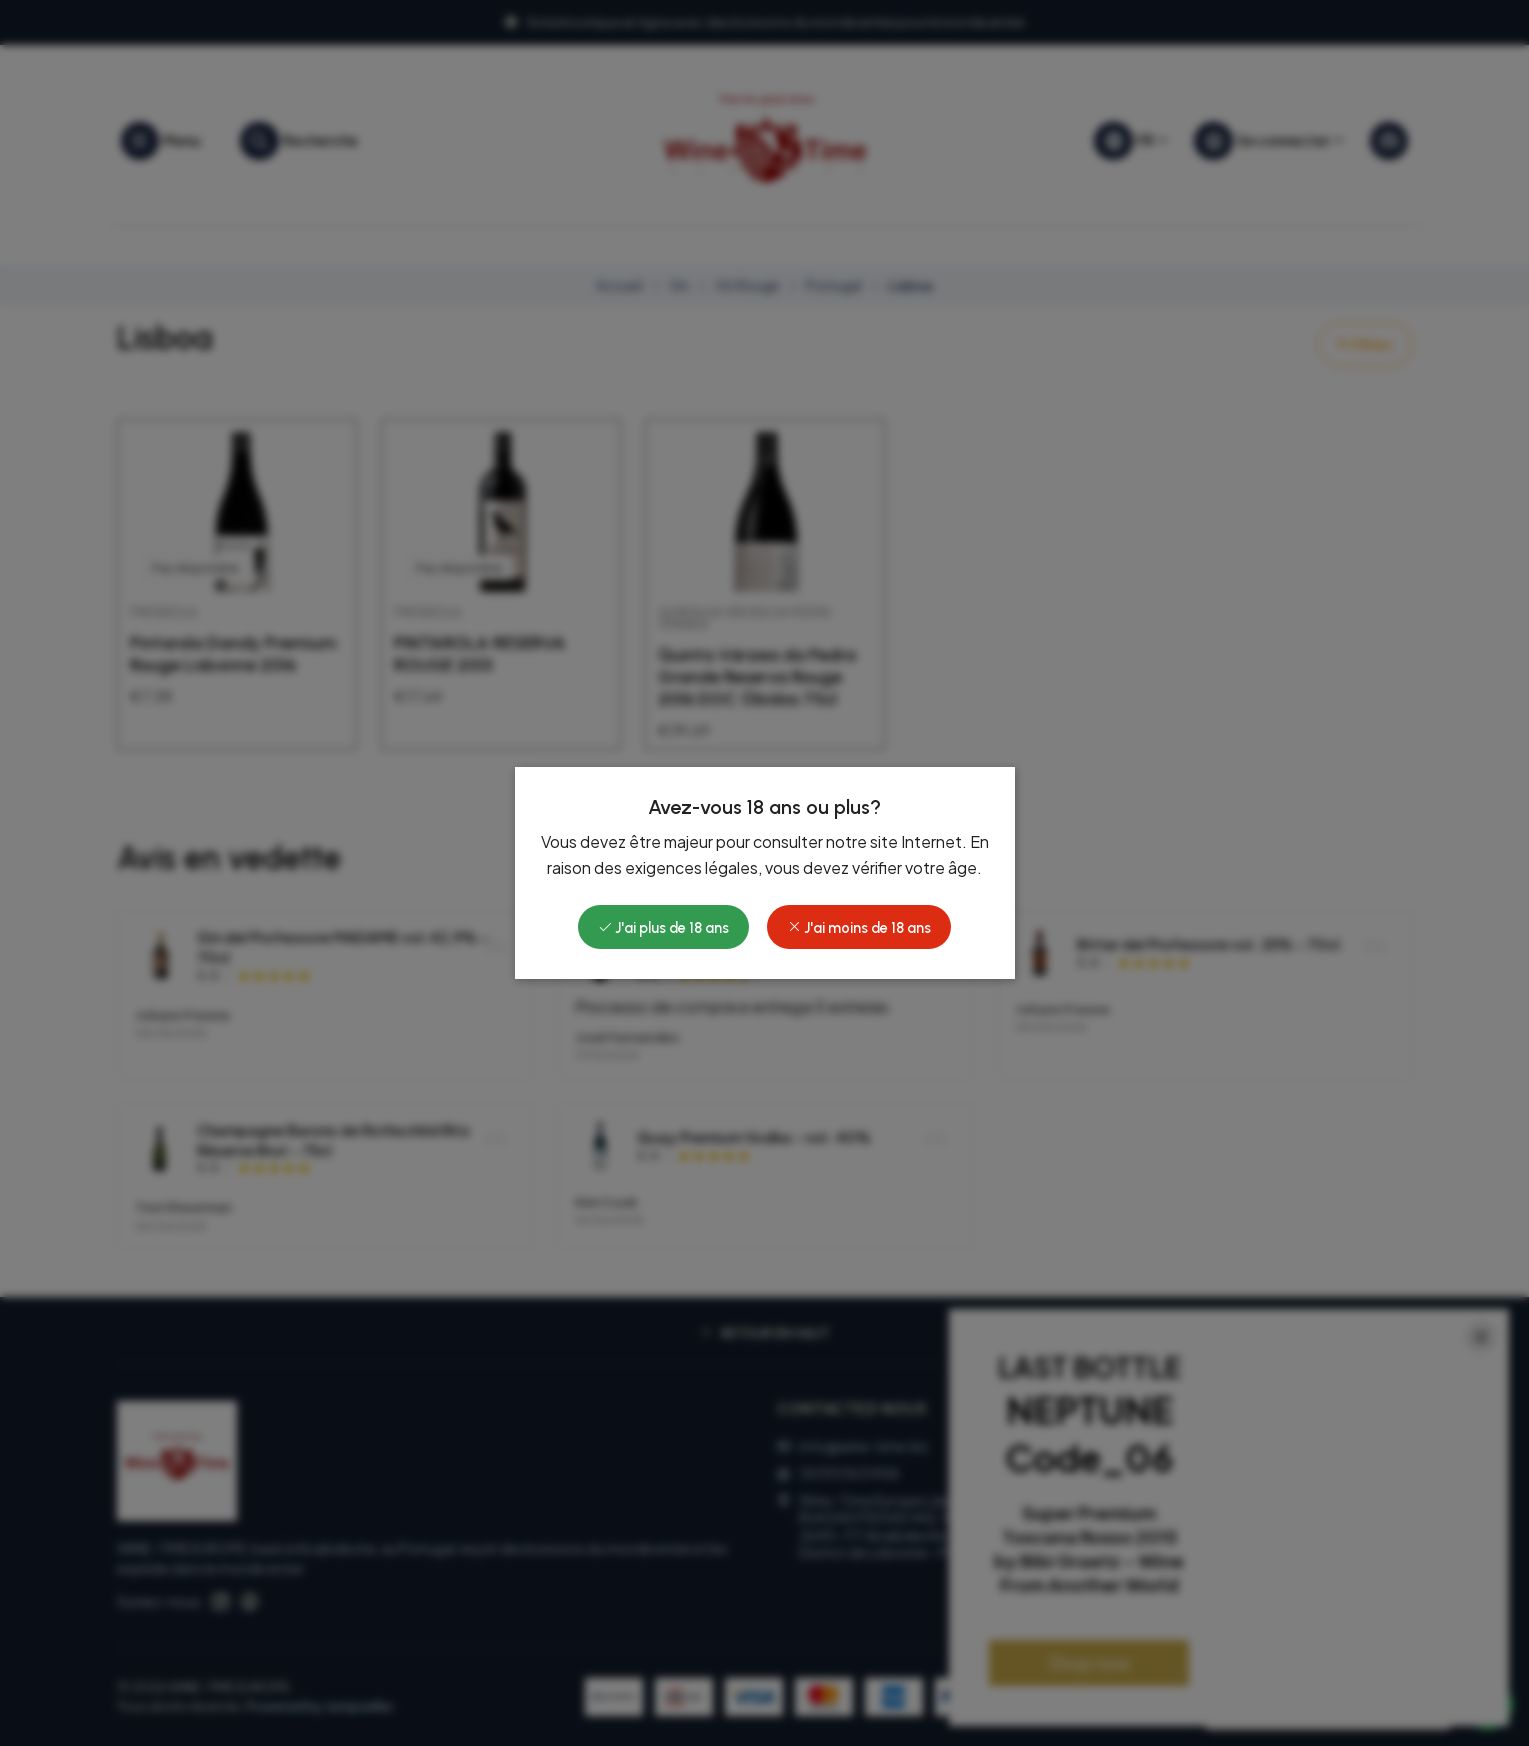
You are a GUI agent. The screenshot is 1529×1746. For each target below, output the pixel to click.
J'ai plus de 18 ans (663, 928)
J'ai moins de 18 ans (859, 928)
